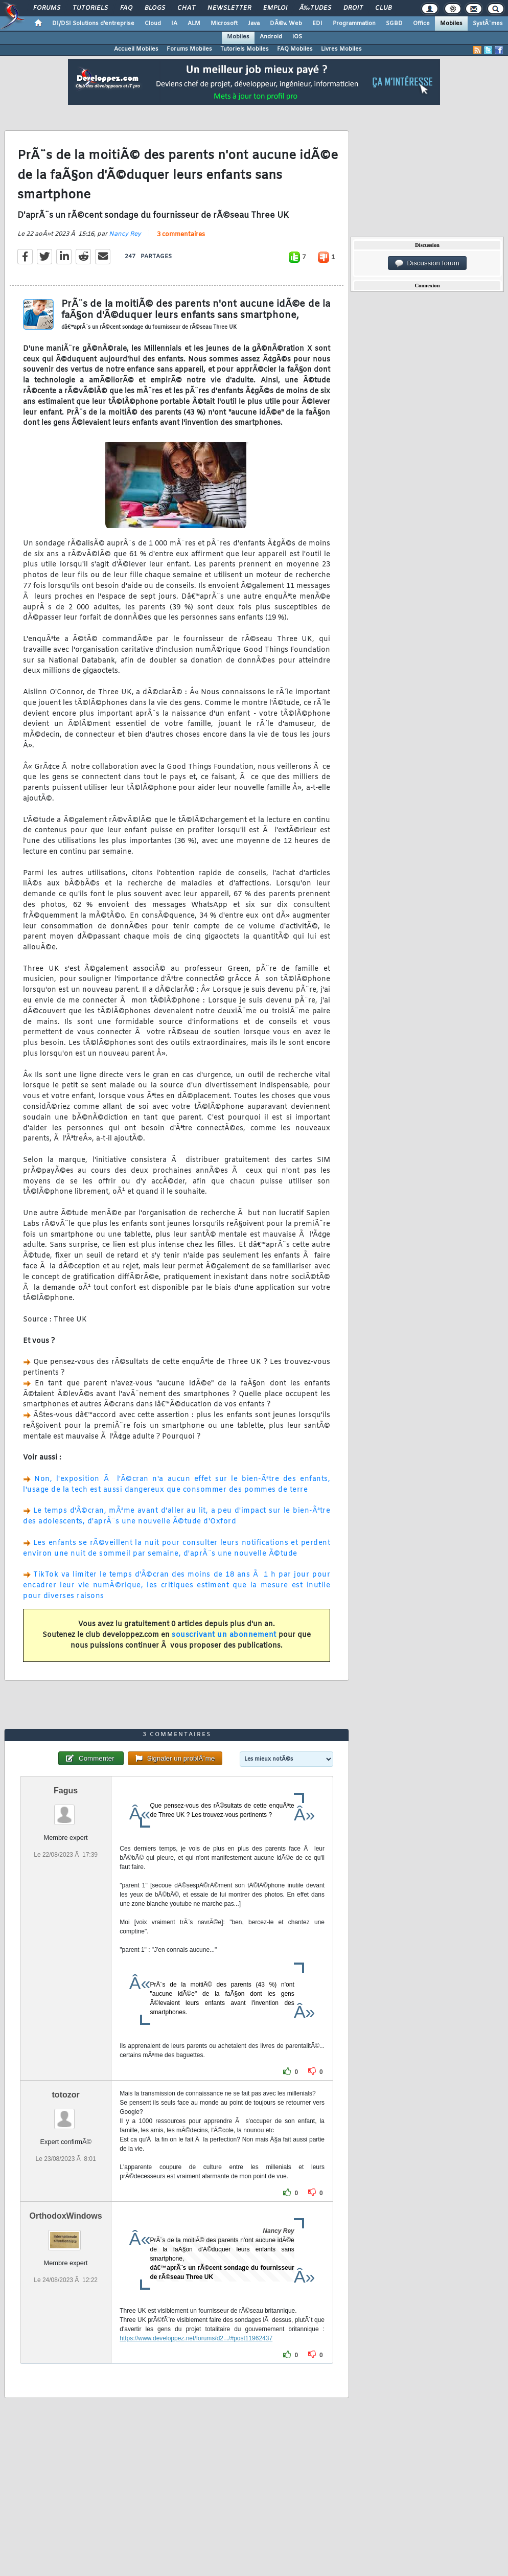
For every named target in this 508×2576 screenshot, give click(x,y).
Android (271, 36)
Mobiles (451, 23)
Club (383, 8)
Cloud (153, 23)
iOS (297, 36)
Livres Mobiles (341, 49)
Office (421, 23)
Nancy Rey (125, 234)
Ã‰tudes (315, 8)
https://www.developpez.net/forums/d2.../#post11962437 (196, 2338)
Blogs (155, 8)
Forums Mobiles (189, 49)
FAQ (126, 8)
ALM (194, 23)
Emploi (275, 8)
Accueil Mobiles (136, 49)
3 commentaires (181, 235)
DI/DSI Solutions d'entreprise (93, 23)
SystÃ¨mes (488, 23)
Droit (353, 8)
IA (174, 23)
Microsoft (224, 23)
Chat (186, 8)
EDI (317, 23)
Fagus (66, 1790)
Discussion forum (427, 263)
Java (254, 23)
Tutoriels (90, 8)
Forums (46, 8)
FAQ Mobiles (295, 49)
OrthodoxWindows (66, 2216)
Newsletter (229, 8)
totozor (66, 2094)
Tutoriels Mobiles (244, 49)
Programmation (354, 23)
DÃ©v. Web (286, 23)
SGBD (394, 23)
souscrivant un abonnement (224, 1635)
